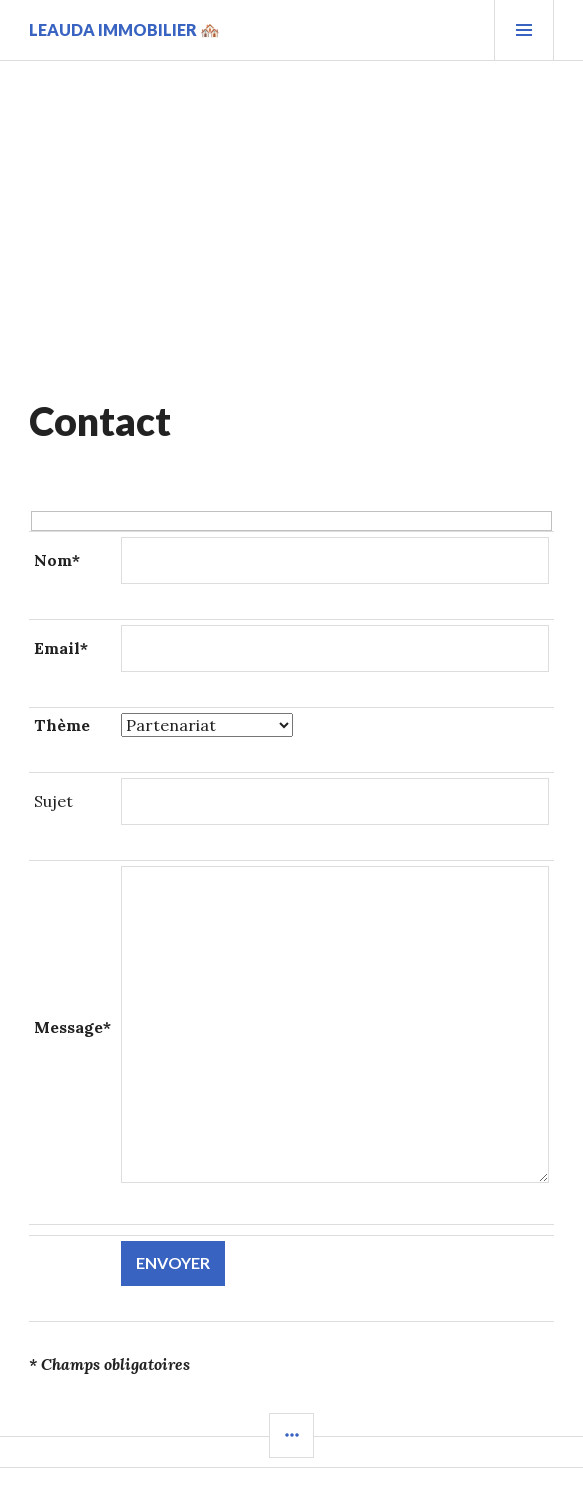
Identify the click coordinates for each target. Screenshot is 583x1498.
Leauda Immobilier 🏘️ (124, 29)
